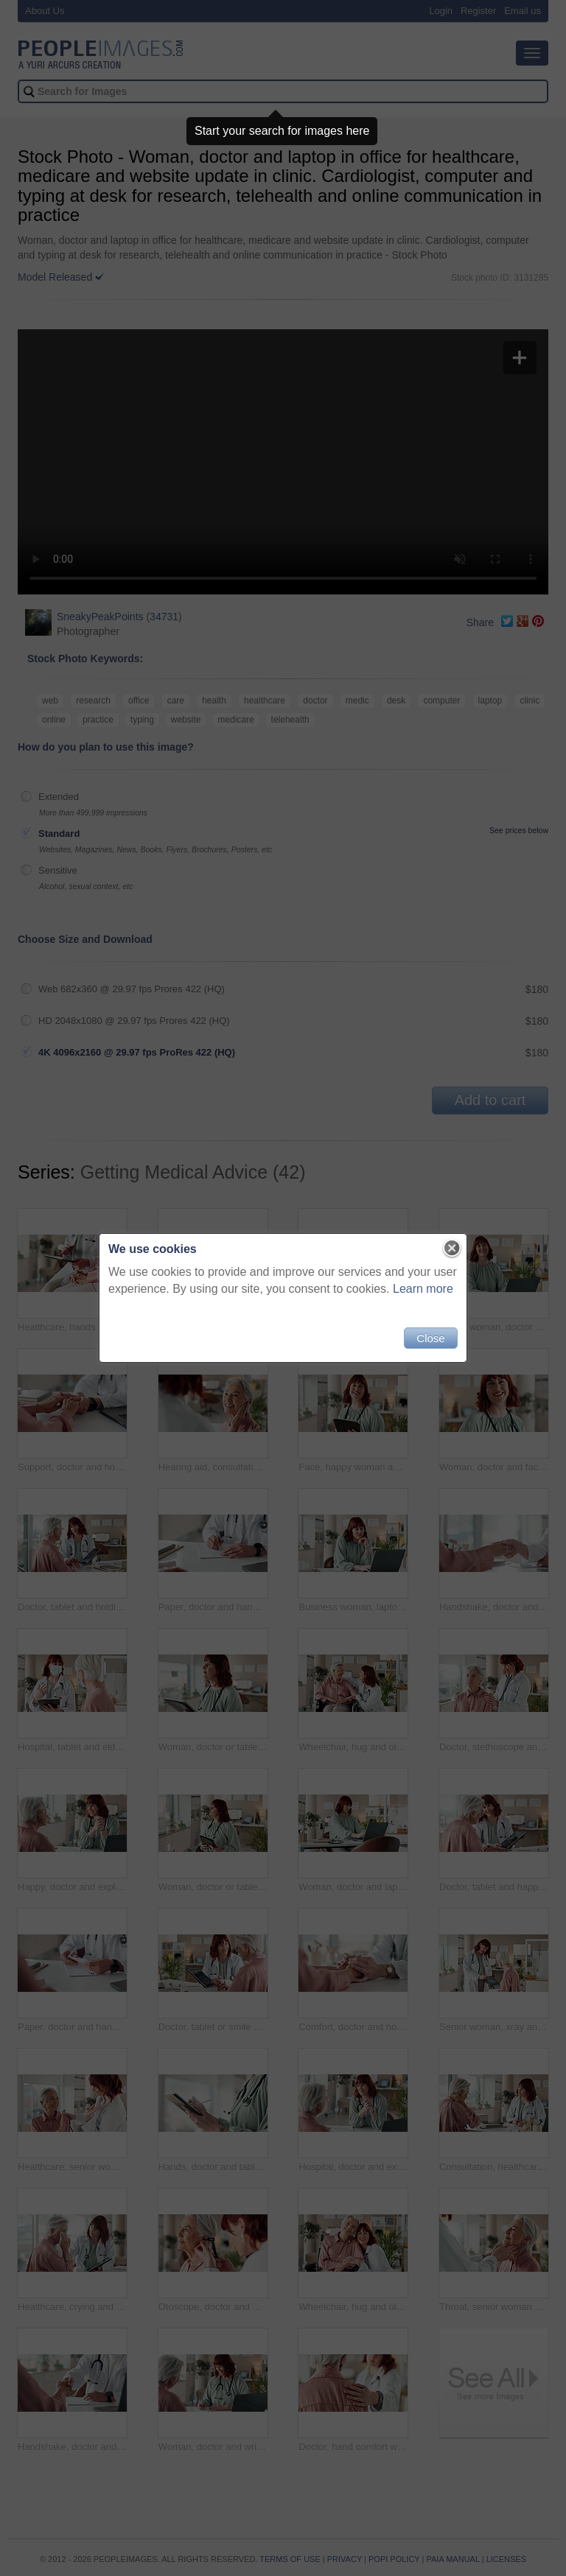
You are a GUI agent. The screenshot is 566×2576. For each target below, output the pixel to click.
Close (430, 1338)
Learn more (423, 1288)
